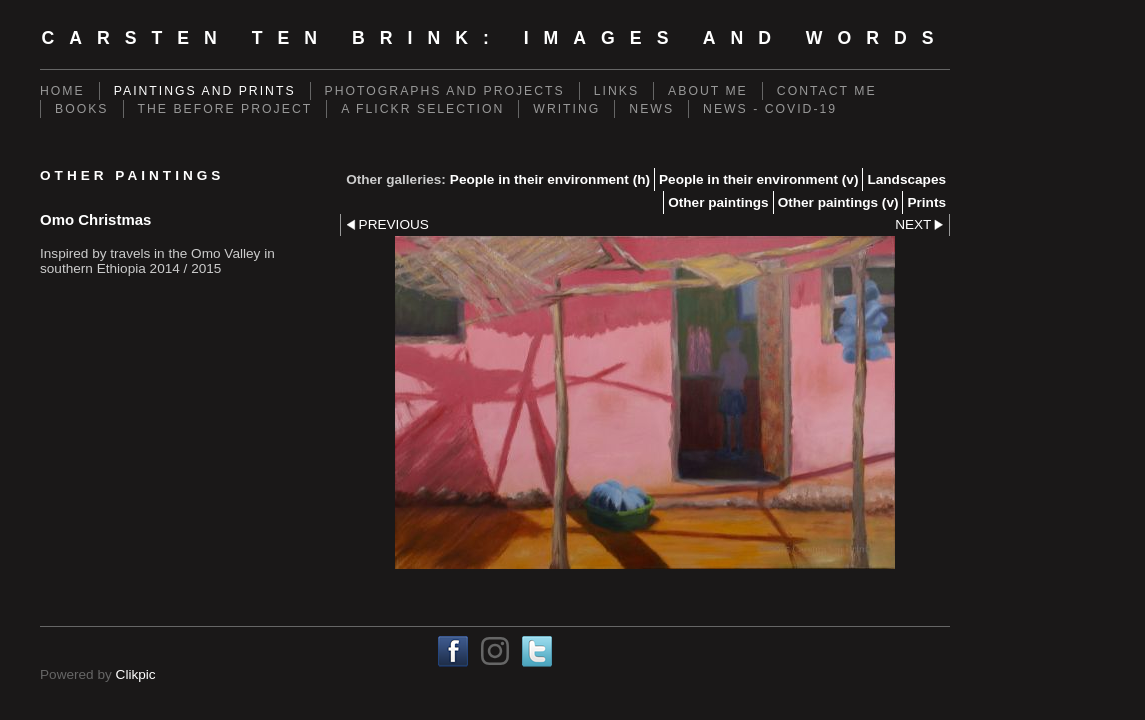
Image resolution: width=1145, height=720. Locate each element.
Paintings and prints (205, 91)
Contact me (827, 91)
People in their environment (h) (550, 179)
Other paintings (718, 202)
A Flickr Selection (422, 109)
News (651, 109)
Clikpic (136, 674)
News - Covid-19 (770, 109)
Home (62, 91)
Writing (566, 109)
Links (616, 91)
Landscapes (906, 179)
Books (82, 109)
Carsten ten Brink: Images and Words (494, 38)
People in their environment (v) (758, 179)
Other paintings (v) (838, 202)
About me (708, 91)
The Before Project (225, 109)
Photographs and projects (445, 91)
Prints (926, 202)
